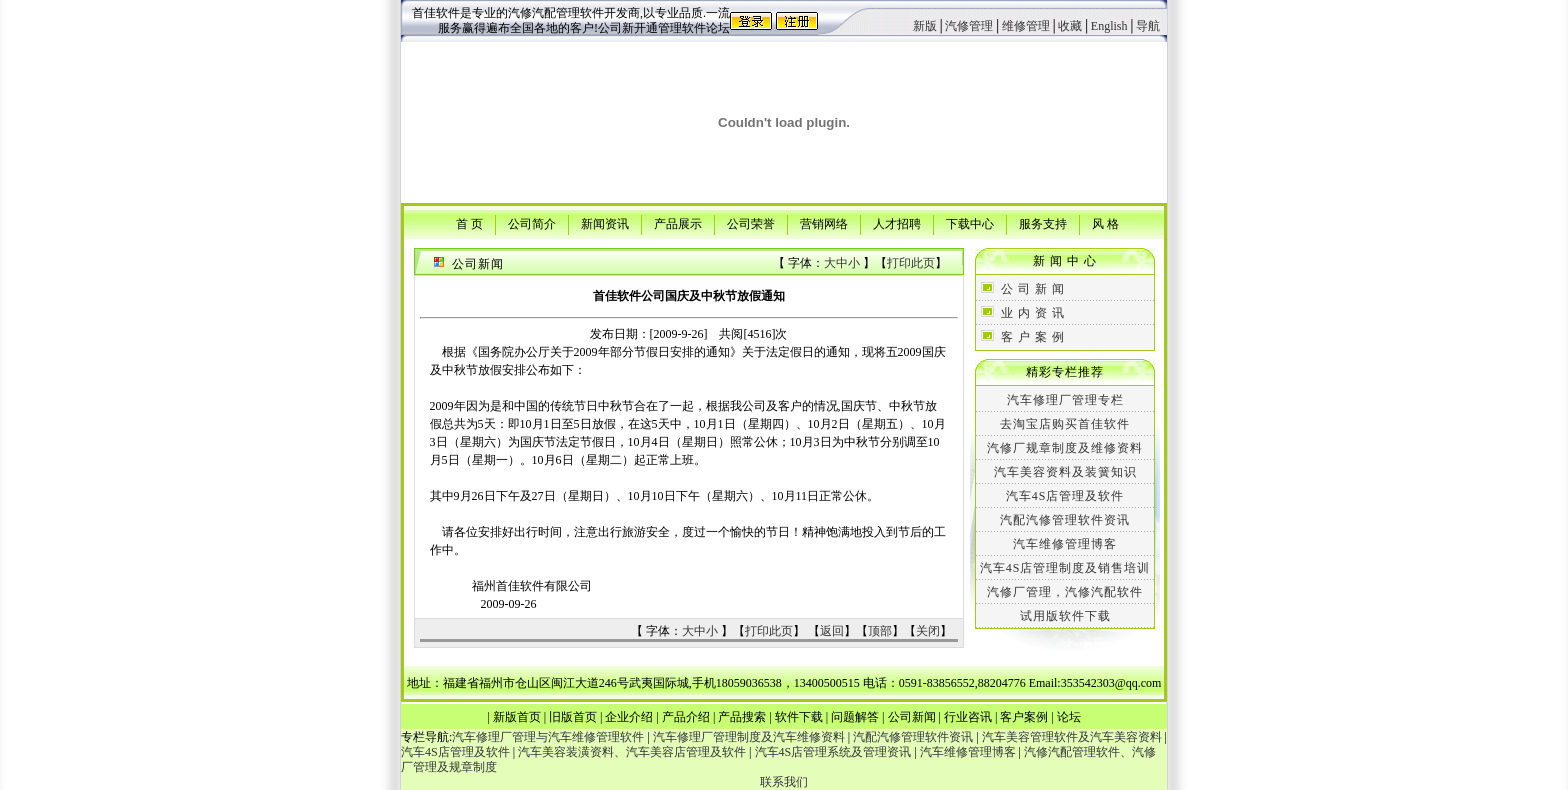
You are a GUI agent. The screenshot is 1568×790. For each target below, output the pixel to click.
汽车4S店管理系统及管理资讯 (833, 752)
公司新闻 (912, 717)
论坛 (1069, 717)
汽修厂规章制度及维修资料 (1065, 448)
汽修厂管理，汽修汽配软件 (1065, 592)
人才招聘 (897, 223)
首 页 (469, 223)
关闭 (928, 631)
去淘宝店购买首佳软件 (1065, 424)
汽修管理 (969, 26)
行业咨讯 (968, 717)
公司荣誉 (751, 223)
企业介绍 (629, 717)
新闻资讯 (605, 223)
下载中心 (970, 223)
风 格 (1105, 223)
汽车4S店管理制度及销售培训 (1065, 568)
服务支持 (1043, 223)
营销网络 (824, 223)
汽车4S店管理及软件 (1065, 496)
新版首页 (517, 717)
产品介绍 (686, 717)
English (1109, 26)
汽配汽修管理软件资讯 (1065, 520)
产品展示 (678, 223)
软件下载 (799, 717)
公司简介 (532, 223)
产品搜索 (742, 717)
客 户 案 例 (1033, 337)
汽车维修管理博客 (1065, 544)
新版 (925, 26)
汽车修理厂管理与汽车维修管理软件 (548, 737)
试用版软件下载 (1065, 616)
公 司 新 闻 (1033, 289)
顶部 (880, 631)
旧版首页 (573, 717)
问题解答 (855, 717)
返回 (832, 631)
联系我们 (784, 782)
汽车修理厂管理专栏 (1065, 400)
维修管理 (1026, 26)
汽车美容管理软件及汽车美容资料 (1072, 737)
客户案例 (1024, 717)
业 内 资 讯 (1033, 313)
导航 (1148, 26)
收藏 (1070, 26)
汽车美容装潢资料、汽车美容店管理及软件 (632, 752)
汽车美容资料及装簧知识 (1065, 472)
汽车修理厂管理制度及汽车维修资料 (749, 737)
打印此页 (911, 263)
